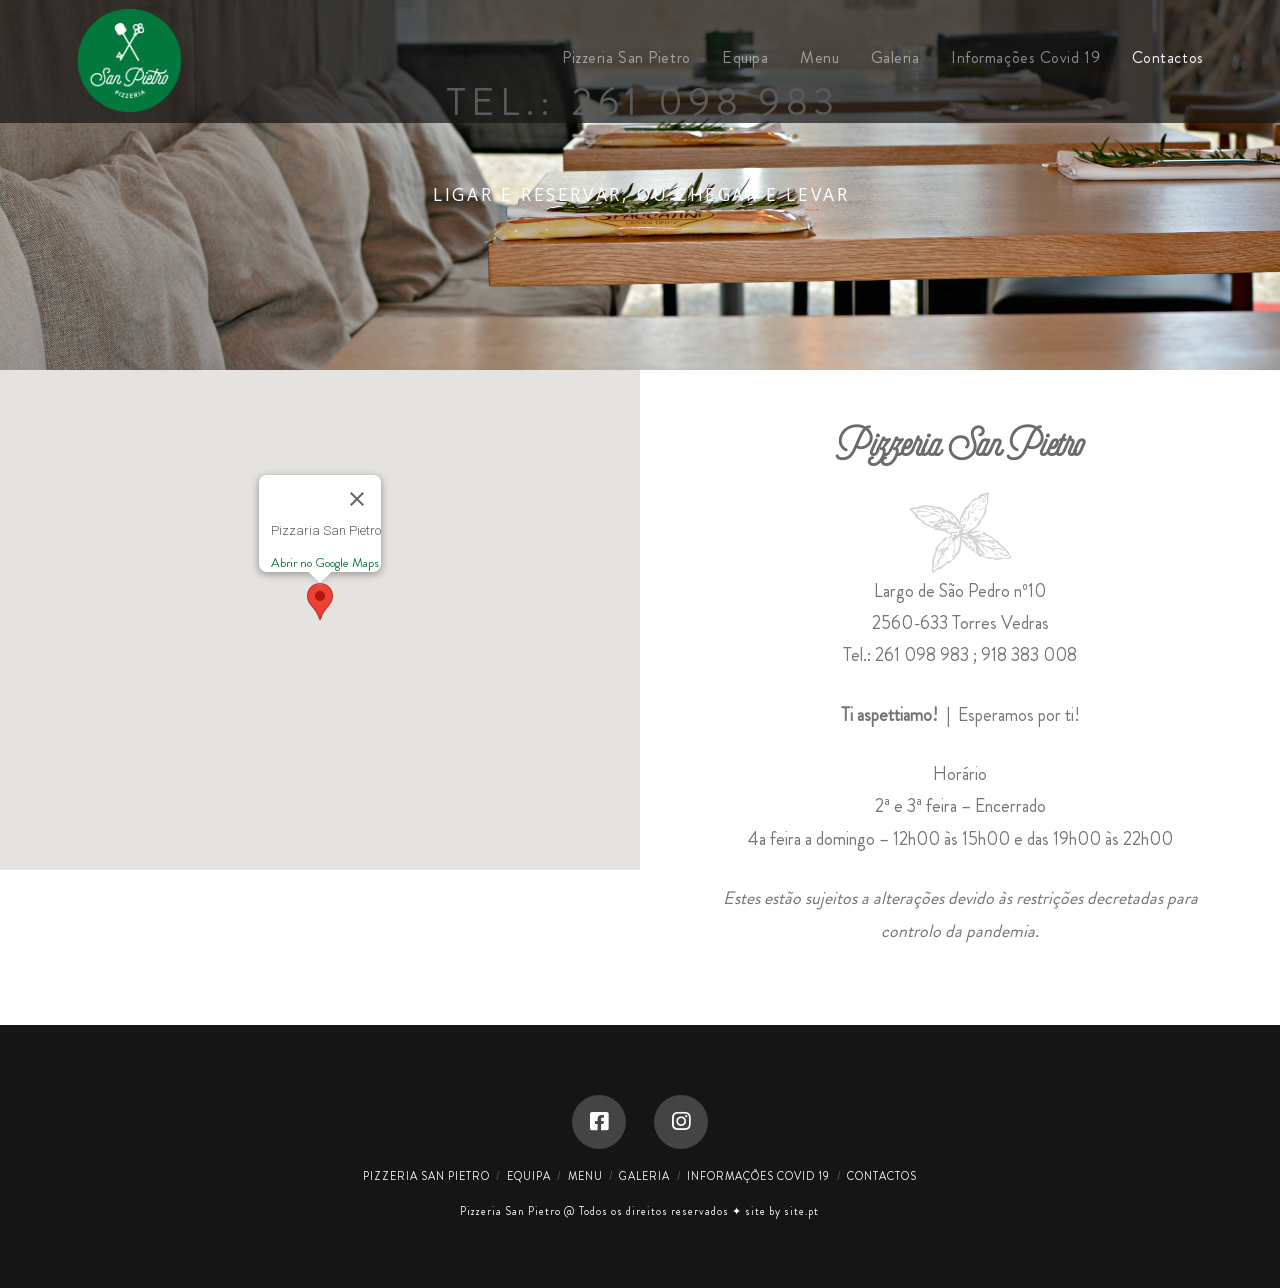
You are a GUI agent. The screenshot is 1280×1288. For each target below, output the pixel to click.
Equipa (529, 1176)
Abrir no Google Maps (325, 562)
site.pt (801, 1211)
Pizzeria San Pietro (426, 1176)
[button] (320, 601)
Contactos (882, 1176)
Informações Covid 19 (758, 1176)
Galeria (644, 1176)
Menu (585, 1176)
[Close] (357, 499)
